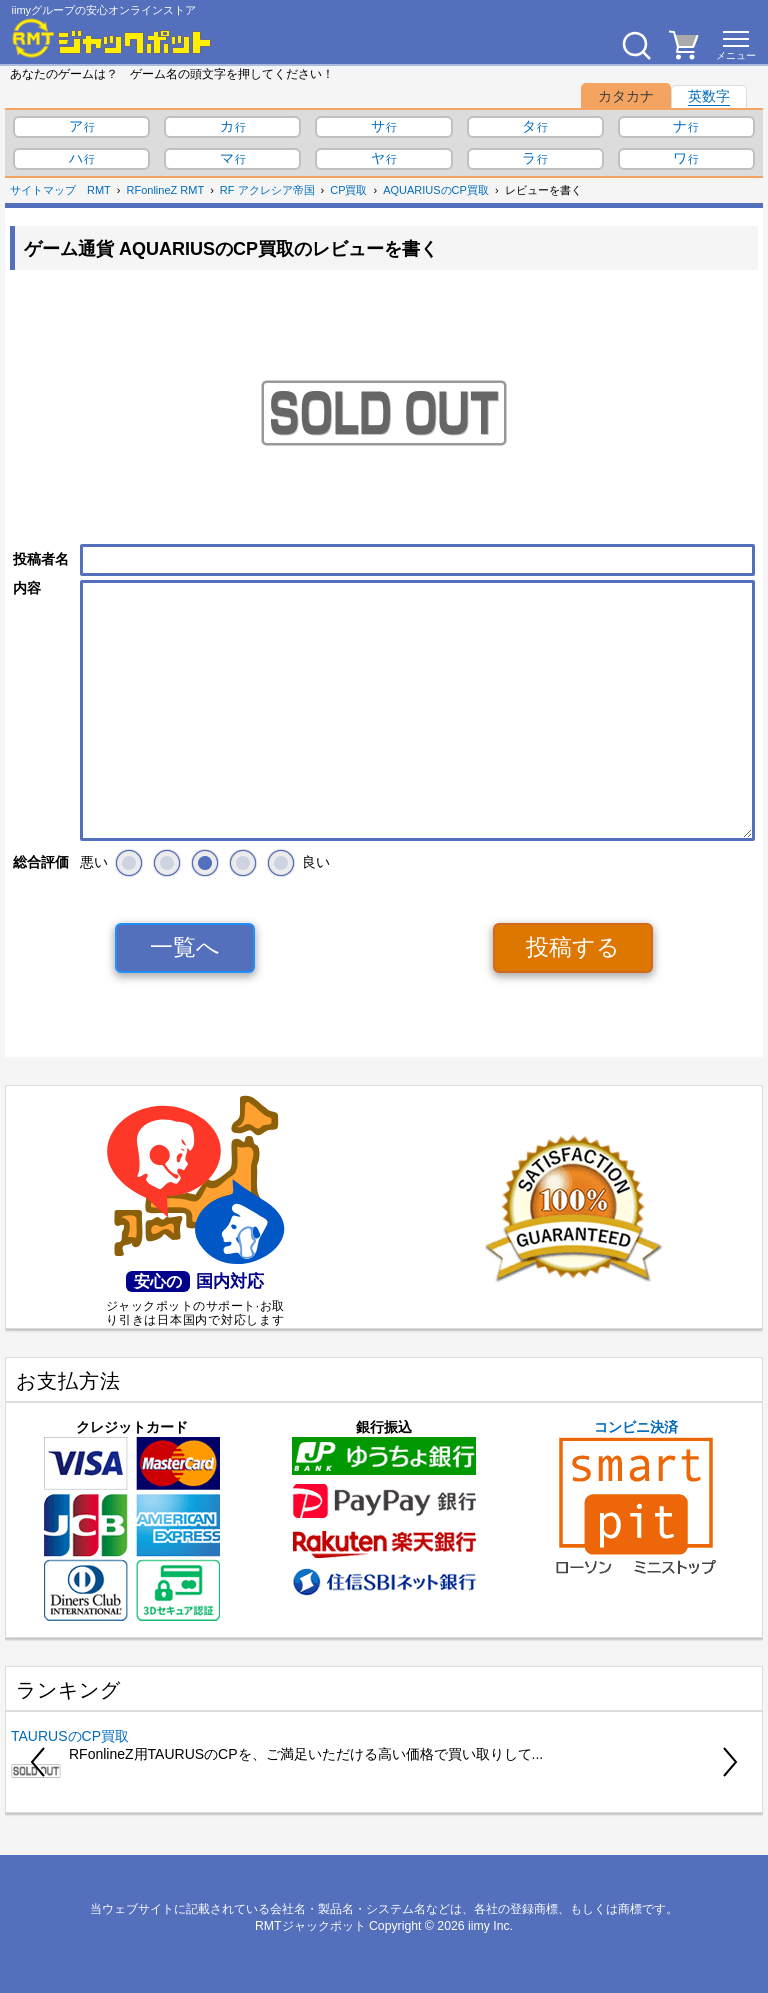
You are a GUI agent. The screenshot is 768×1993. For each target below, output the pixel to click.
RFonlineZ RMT (166, 190)
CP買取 (348, 190)
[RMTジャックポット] (112, 38)
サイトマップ (43, 190)
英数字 (709, 96)
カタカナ (626, 96)
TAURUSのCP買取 (70, 1736)
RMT (99, 190)
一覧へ (185, 947)
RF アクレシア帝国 (267, 190)
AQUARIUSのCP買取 (436, 190)
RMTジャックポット (310, 1926)
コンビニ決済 (636, 1497)
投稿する (573, 947)
